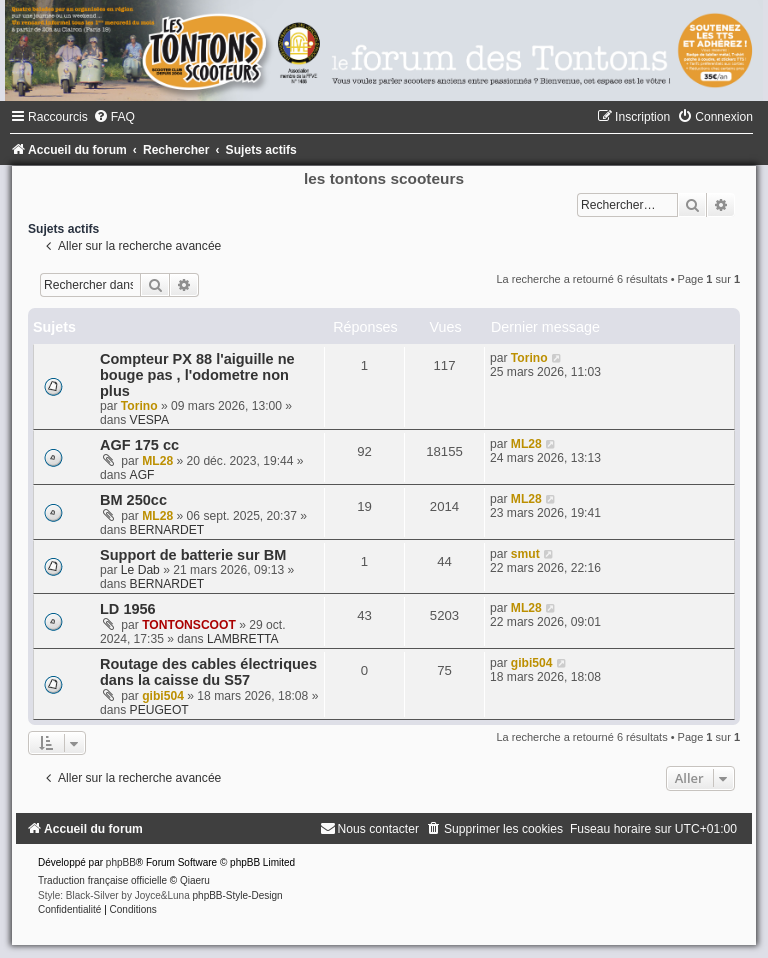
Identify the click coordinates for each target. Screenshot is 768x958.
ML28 (157, 461)
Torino (139, 406)
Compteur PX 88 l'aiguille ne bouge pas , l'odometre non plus (197, 375)
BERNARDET (167, 530)
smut (525, 554)
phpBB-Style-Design (238, 895)
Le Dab (140, 570)
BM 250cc (133, 500)
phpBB (121, 862)
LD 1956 (128, 609)
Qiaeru (195, 880)
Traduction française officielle (102, 880)
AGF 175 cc (139, 445)
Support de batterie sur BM (193, 555)
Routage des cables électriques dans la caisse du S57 (208, 672)
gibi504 (163, 696)
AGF (142, 475)
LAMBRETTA (243, 639)
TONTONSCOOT (189, 625)
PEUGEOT (159, 710)
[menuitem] (114, 117)
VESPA (149, 420)
